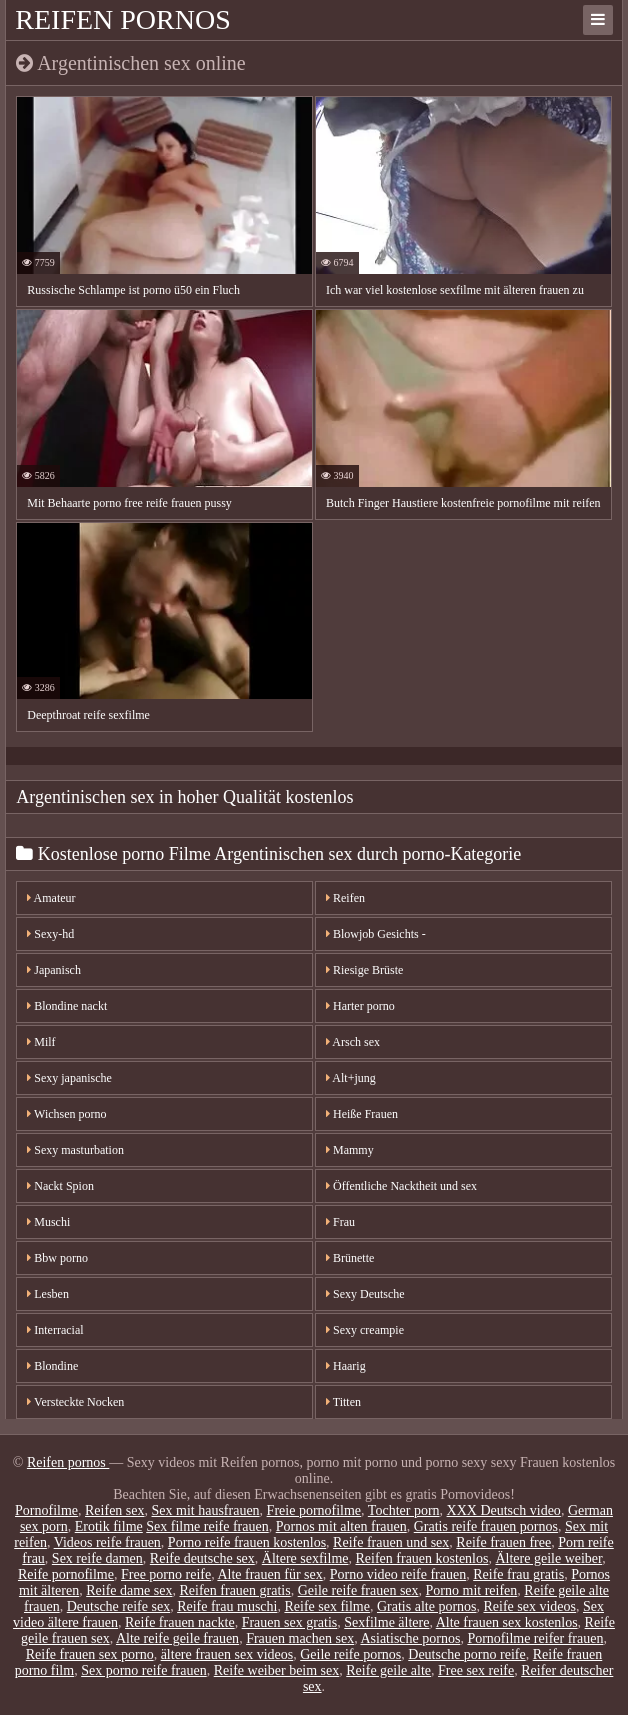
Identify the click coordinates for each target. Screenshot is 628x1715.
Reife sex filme (327, 1606)
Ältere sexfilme (305, 1558)
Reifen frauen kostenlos (421, 1558)
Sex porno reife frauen (144, 1670)
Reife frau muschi (227, 1606)
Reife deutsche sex (202, 1558)
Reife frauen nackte (180, 1622)
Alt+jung (351, 1078)
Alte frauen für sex (269, 1574)
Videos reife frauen (107, 1542)
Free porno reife (166, 1574)
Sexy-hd (50, 934)
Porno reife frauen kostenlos (247, 1542)
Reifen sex (114, 1510)
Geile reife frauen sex (358, 1590)
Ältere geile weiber (548, 1558)
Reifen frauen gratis (235, 1590)
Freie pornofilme (314, 1510)
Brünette (350, 1258)
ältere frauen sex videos (227, 1654)
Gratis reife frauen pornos (486, 1526)
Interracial (55, 1330)
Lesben (48, 1294)
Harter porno (360, 1006)
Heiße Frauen (362, 1114)
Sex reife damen (97, 1558)
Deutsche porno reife (466, 1654)
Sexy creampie (365, 1330)
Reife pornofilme (66, 1574)
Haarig (346, 1366)
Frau (340, 1222)
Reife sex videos (530, 1606)
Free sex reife (476, 1670)
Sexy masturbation (75, 1150)
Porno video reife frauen (398, 1574)
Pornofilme (46, 1510)
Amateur (51, 898)
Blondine (52, 1366)
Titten (343, 1402)
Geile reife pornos (350, 1654)
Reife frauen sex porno (90, 1654)
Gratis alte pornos (427, 1606)
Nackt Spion (60, 1186)
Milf (41, 1042)
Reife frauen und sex (391, 1542)
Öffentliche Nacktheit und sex (401, 1186)
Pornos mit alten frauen (341, 1526)
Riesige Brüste (364, 970)
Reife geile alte (388, 1670)
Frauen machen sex (300, 1638)
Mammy (350, 1150)
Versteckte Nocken (75, 1402)
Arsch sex (353, 1042)
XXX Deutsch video (504, 1510)
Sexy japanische (69, 1078)
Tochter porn (404, 1510)
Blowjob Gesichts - (376, 934)
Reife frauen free (503, 1542)
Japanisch (54, 970)
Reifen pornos (122, 19)
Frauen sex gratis (290, 1622)
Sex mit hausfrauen (206, 1510)
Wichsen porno (66, 1114)
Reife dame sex (129, 1590)
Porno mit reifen (472, 1590)
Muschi (48, 1222)
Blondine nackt (67, 1006)
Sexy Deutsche (365, 1294)
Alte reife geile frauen (177, 1638)
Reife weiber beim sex (277, 1670)
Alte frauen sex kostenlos (507, 1622)
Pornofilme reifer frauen (535, 1638)
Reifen (345, 898)
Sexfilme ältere (386, 1622)
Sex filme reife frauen (207, 1526)
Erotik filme (109, 1526)
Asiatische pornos (410, 1638)
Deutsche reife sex (118, 1606)
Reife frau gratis (518, 1574)
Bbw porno (57, 1258)
